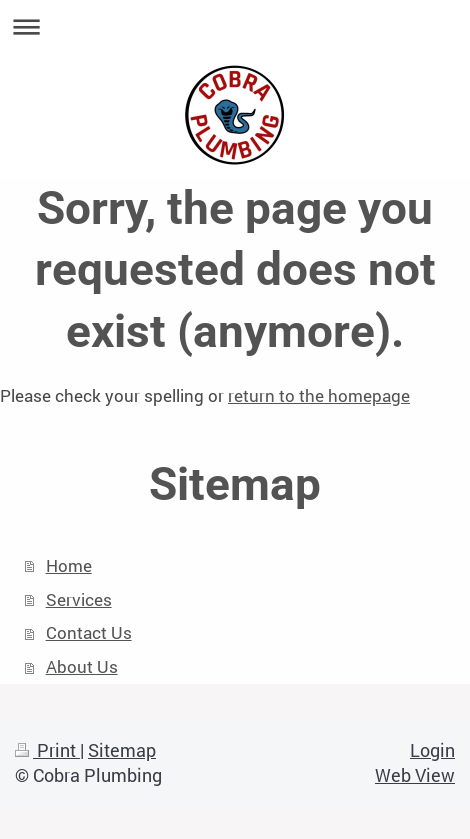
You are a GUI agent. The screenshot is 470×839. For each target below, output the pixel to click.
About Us (82, 666)
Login (432, 750)
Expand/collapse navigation (235, 26)
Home (69, 565)
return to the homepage (319, 395)
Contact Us (89, 632)
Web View (415, 775)
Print (47, 750)
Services (79, 599)
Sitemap (122, 750)
